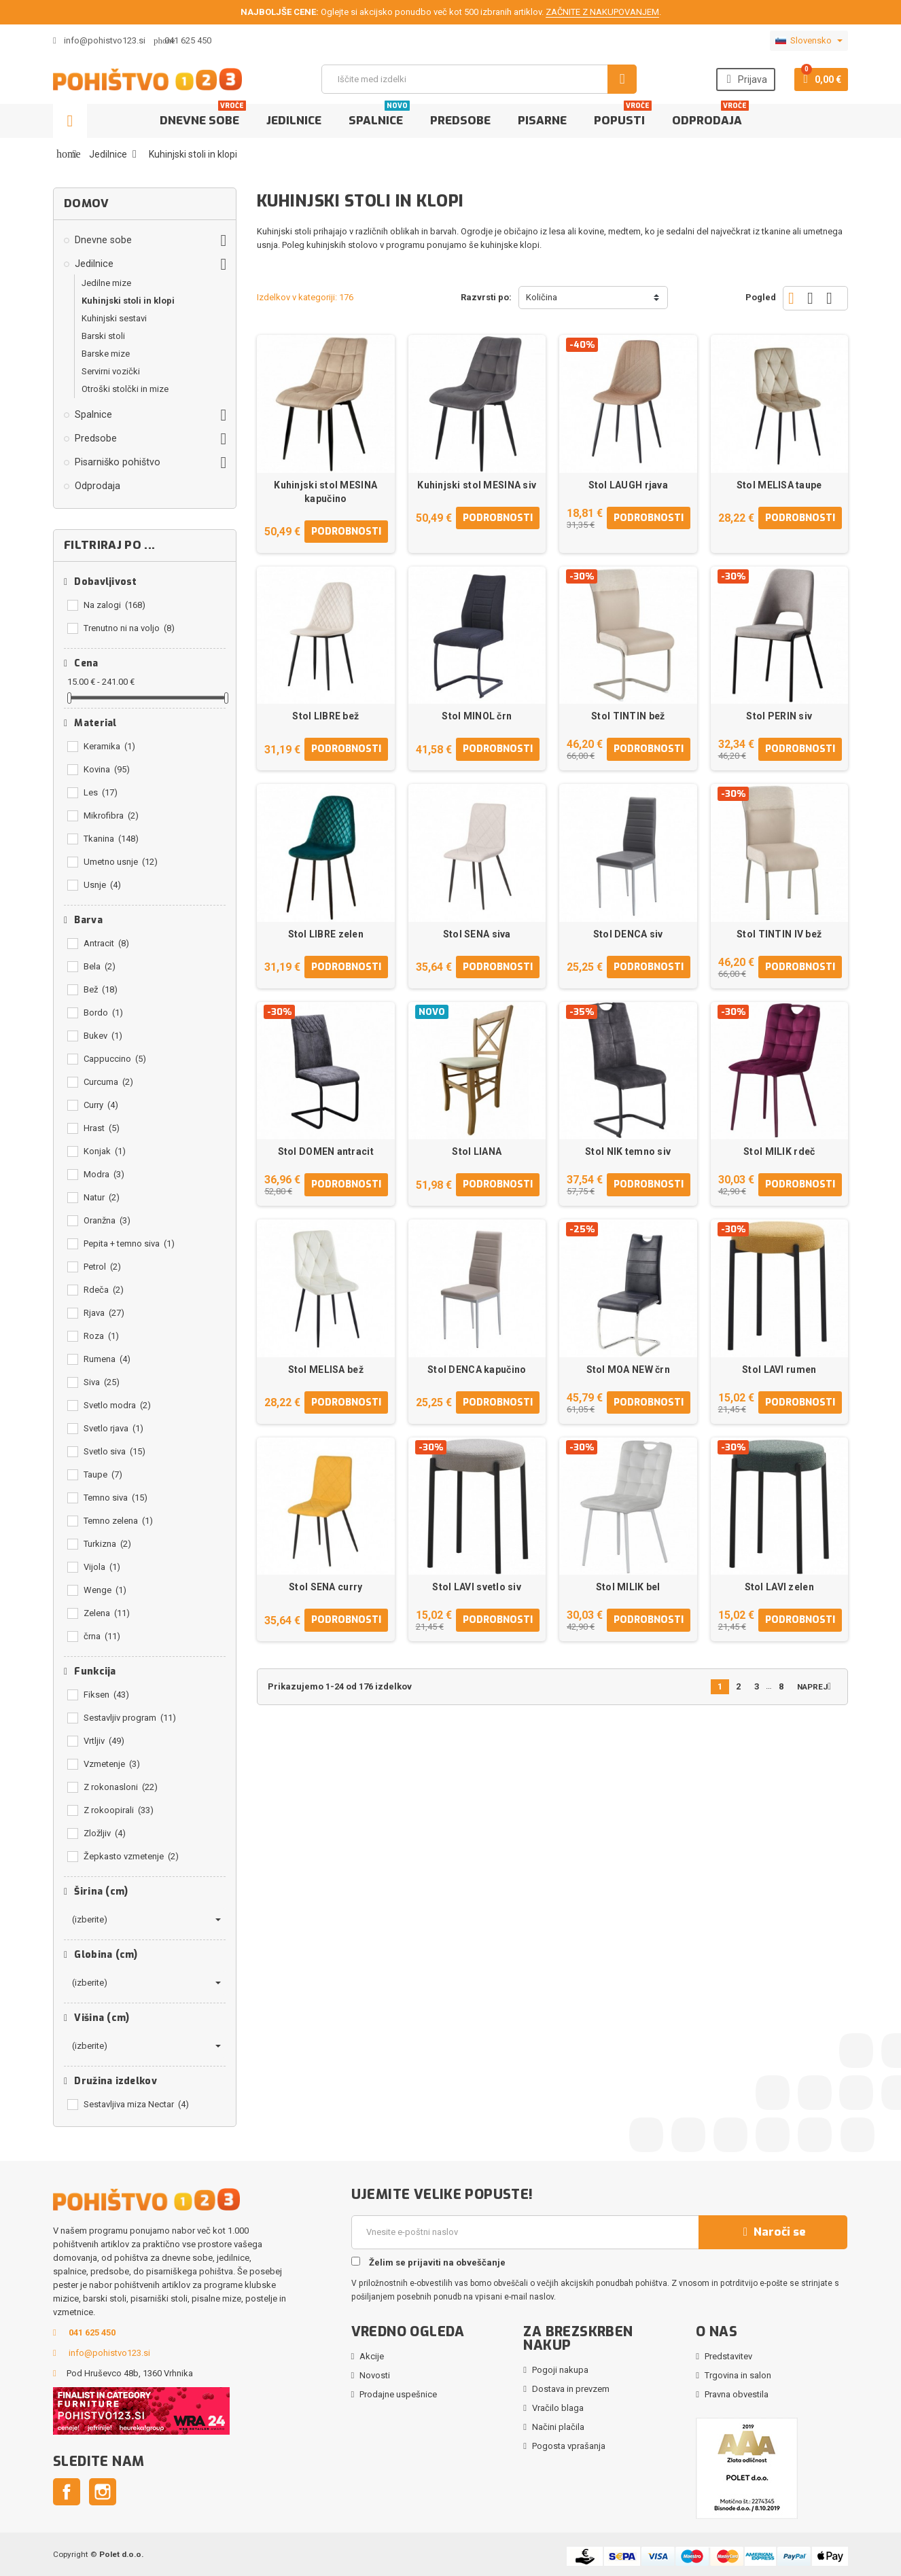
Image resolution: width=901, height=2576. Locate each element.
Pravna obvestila (736, 2394)
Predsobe (460, 120)
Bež (101, 989)
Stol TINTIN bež (628, 716)
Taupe (103, 1474)
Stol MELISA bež (326, 1369)
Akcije (371, 2356)
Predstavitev (728, 2356)
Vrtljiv (104, 1741)
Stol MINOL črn (477, 716)
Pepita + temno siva (129, 1243)
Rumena (107, 1359)
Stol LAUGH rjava (628, 485)
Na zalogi (114, 605)
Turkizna (107, 1544)
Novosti (374, 2375)
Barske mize (106, 353)
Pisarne (542, 120)
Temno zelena (118, 1521)
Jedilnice (293, 120)
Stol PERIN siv (779, 716)
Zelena (107, 1613)
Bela (100, 966)
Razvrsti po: (486, 297)
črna (102, 1636)
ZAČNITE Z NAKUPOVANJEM (602, 12)
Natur (102, 1197)
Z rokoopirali (119, 1810)
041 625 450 (187, 40)
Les (101, 792)
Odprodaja (710, 116)
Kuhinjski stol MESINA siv (476, 485)
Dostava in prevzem (571, 2389)
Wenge (105, 1590)
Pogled (760, 297)
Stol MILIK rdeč (779, 1151)
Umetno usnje (121, 862)
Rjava (104, 1313)
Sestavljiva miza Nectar (136, 2104)
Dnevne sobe (203, 116)
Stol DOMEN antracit (326, 1151)
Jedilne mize (106, 283)
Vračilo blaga (558, 2408)
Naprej (817, 1686)
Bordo (103, 1012)
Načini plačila (558, 2427)
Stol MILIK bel (628, 1586)
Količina (541, 297)
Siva (102, 1382)
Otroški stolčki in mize (125, 389)
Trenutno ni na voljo (129, 628)
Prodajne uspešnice (398, 2394)
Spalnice (379, 116)
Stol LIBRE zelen (326, 934)
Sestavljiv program (130, 1718)
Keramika (109, 746)
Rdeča (104, 1290)
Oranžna (107, 1220)
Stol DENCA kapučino (476, 1369)
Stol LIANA (476, 1151)
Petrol (102, 1267)
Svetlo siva (114, 1451)
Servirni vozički (111, 371)
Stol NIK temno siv (628, 1151)
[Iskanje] (479, 79)
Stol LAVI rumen (779, 1369)
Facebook (66, 2491)
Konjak (105, 1151)
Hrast (102, 1128)
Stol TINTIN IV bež (779, 934)
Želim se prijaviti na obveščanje (428, 2262)
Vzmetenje (112, 1764)
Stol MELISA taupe (779, 485)
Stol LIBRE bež (325, 716)
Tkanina (111, 839)
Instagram (102, 2491)
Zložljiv (105, 1833)
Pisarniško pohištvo (117, 462)
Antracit (106, 943)
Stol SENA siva (477, 934)
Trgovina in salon (738, 2375)
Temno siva (115, 1497)
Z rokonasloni (121, 1787)
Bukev (103, 1036)
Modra (104, 1174)
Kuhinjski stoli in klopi (128, 301)
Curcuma (108, 1082)
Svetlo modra (117, 1405)
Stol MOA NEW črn (628, 1369)
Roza (101, 1336)
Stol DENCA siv (628, 934)
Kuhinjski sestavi (114, 318)
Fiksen (106, 1694)
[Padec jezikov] (809, 41)
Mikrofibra (111, 815)
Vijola (102, 1567)
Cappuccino (115, 1059)
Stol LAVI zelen (779, 1586)
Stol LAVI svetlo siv (476, 1586)
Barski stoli (103, 336)
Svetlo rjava (113, 1428)
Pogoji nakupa (560, 2370)
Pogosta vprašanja (568, 2446)
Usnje (102, 885)
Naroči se (772, 2232)
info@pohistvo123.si (99, 40)
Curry (101, 1105)
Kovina (107, 769)
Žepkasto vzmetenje (131, 1856)
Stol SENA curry (325, 1586)
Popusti (623, 116)
